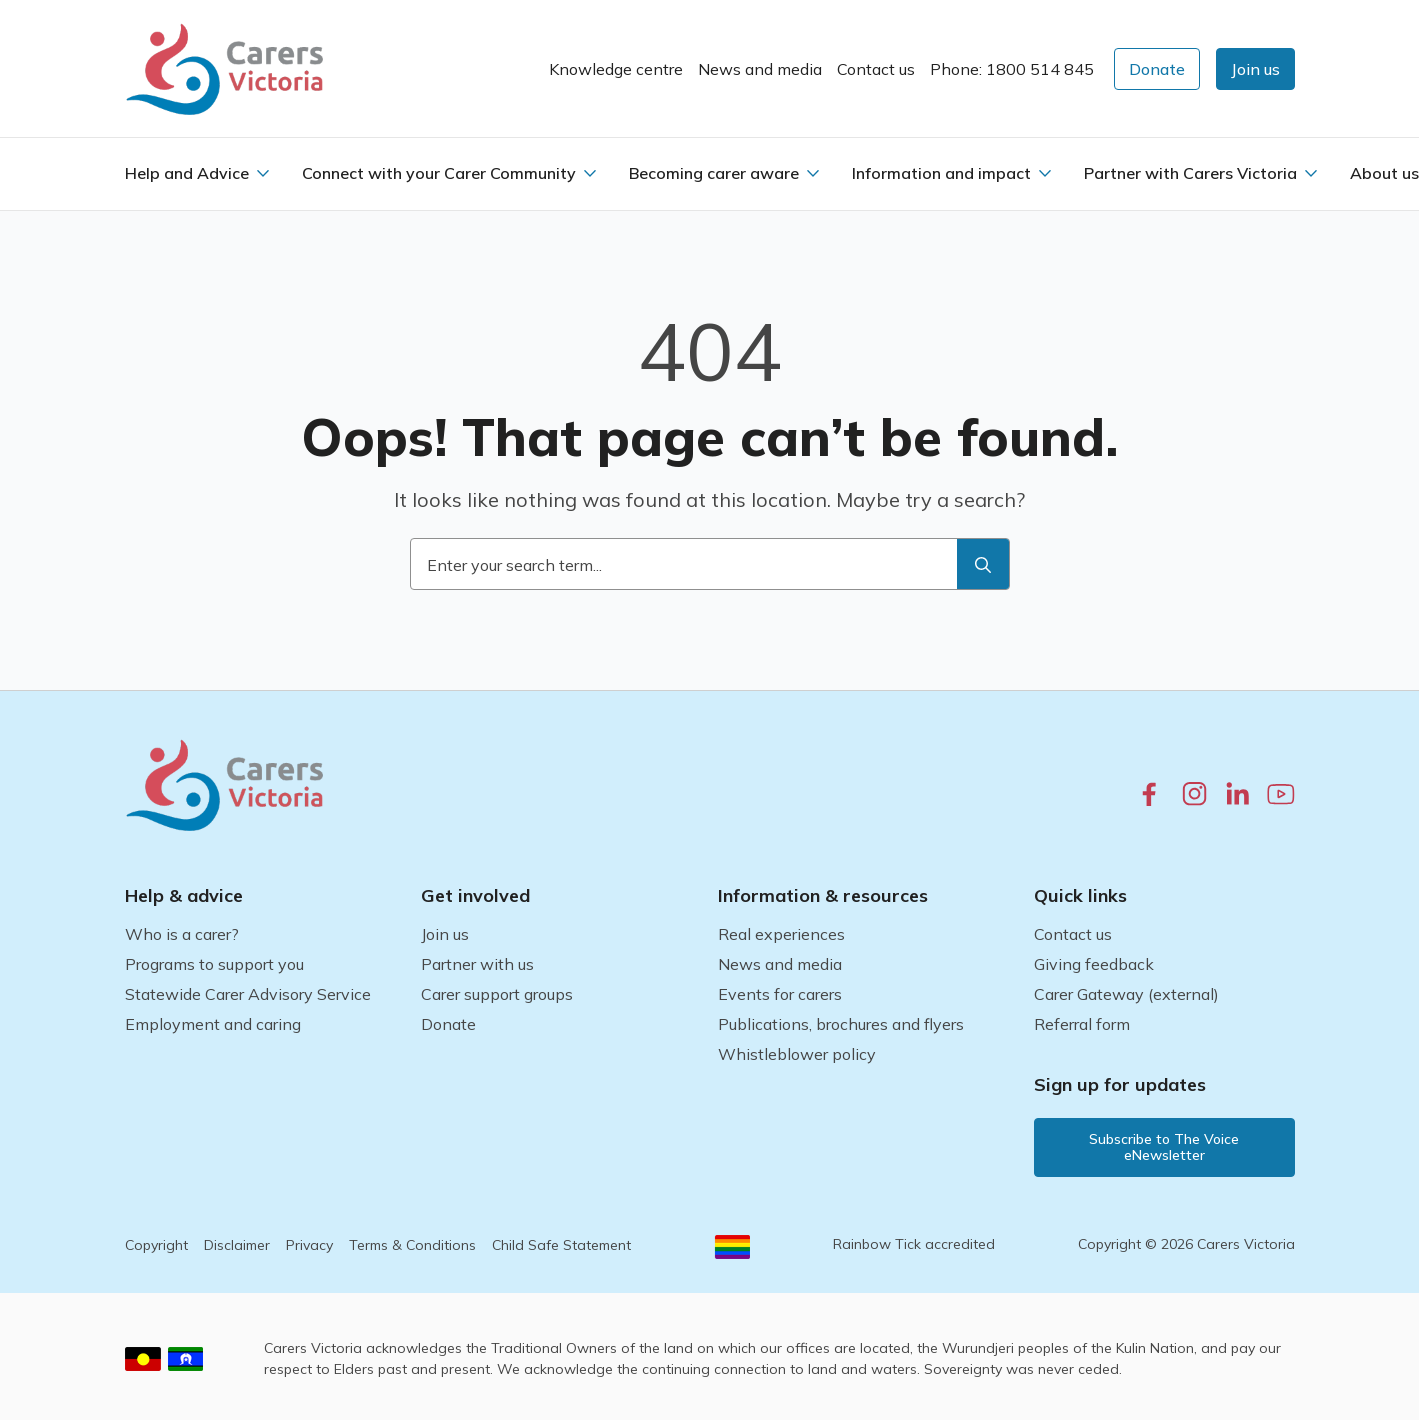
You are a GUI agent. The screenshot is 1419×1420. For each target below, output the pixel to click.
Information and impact (941, 173)
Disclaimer (237, 1245)
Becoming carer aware (714, 173)
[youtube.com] (1281, 794)
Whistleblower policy (797, 1054)
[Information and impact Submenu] (1045, 173)
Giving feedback (1094, 964)
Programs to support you (214, 964)
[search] (983, 565)
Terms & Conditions (412, 1245)
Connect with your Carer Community (439, 173)
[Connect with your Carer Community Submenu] (590, 173)
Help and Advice (187, 173)
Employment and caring (213, 1024)
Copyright (156, 1245)
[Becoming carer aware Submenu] (813, 173)
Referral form (1082, 1024)
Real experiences (781, 934)
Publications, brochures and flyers (841, 1024)
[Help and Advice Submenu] (263, 173)
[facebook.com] (1149, 793)
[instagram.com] (1194, 793)
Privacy (309, 1245)
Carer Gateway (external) (1126, 994)
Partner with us (477, 964)
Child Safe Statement (561, 1245)
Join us (445, 934)
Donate (448, 1024)
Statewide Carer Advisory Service (248, 994)
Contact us (876, 69)
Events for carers (780, 994)
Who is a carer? (182, 934)
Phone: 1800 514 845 (1012, 69)
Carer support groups (497, 994)
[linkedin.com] (1237, 793)
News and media (760, 69)
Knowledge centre (616, 69)
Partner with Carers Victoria (1190, 173)
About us (1384, 173)
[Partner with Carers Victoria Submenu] (1311, 173)
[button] (1255, 69)
